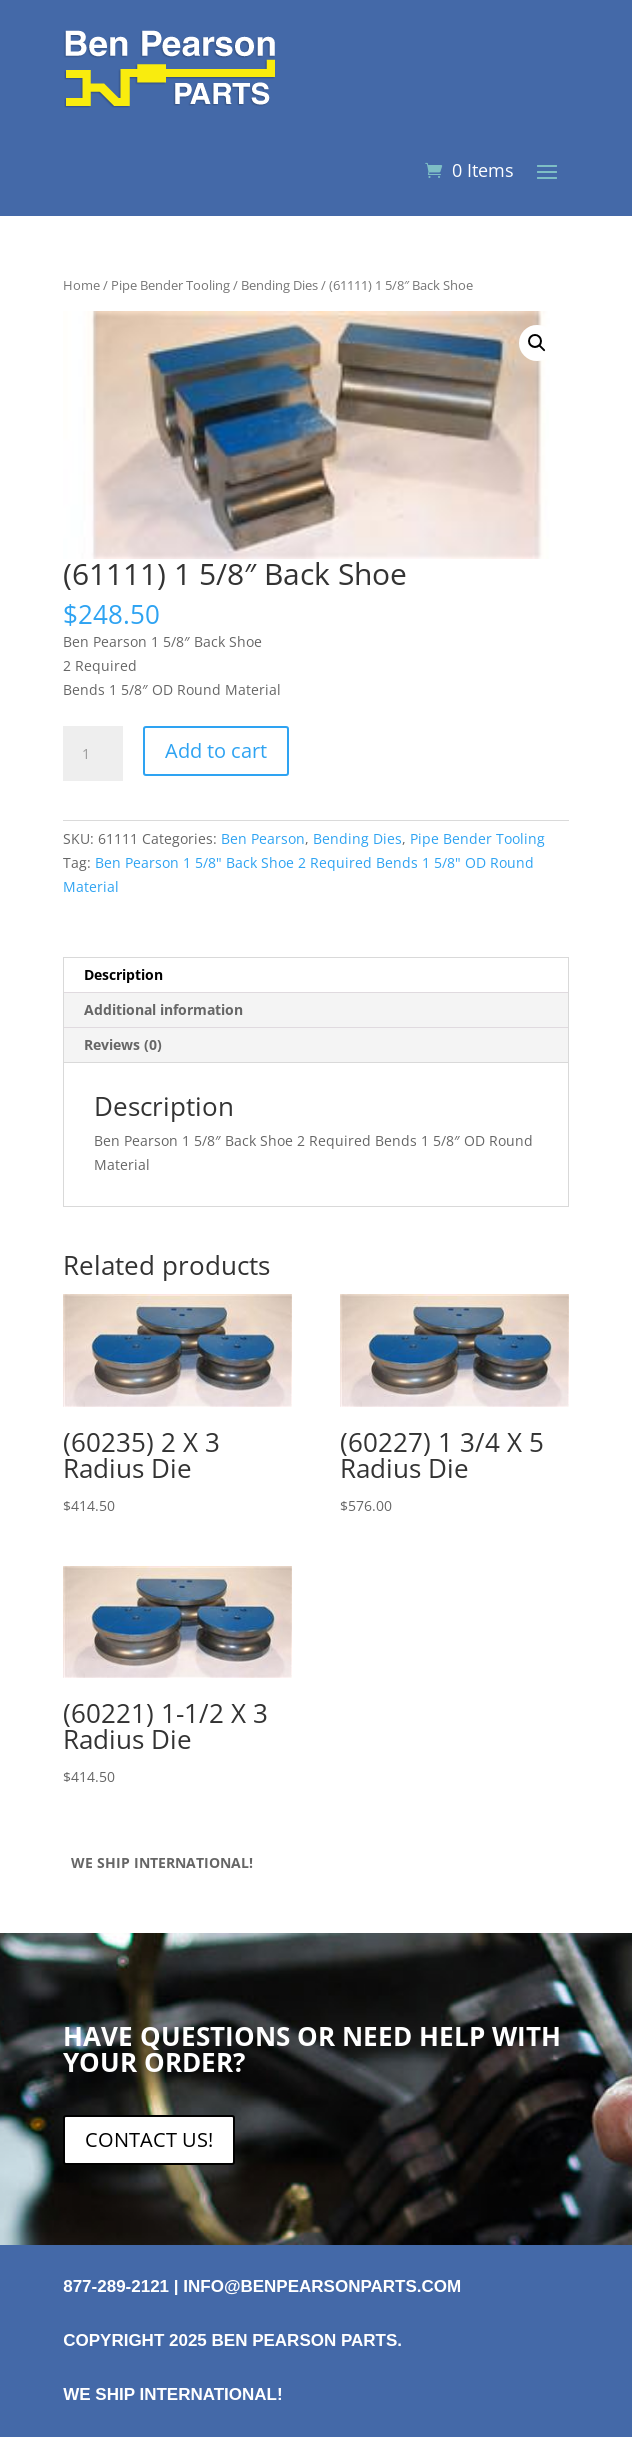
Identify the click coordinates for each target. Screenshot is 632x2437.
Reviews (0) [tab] (123, 1044)
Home (81, 285)
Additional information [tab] (163, 1009)
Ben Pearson (263, 838)
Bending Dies (279, 285)
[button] (537, 343)
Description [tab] (123, 974)
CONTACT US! (149, 2139)
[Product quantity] (93, 754)
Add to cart (216, 750)
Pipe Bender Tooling (170, 285)
